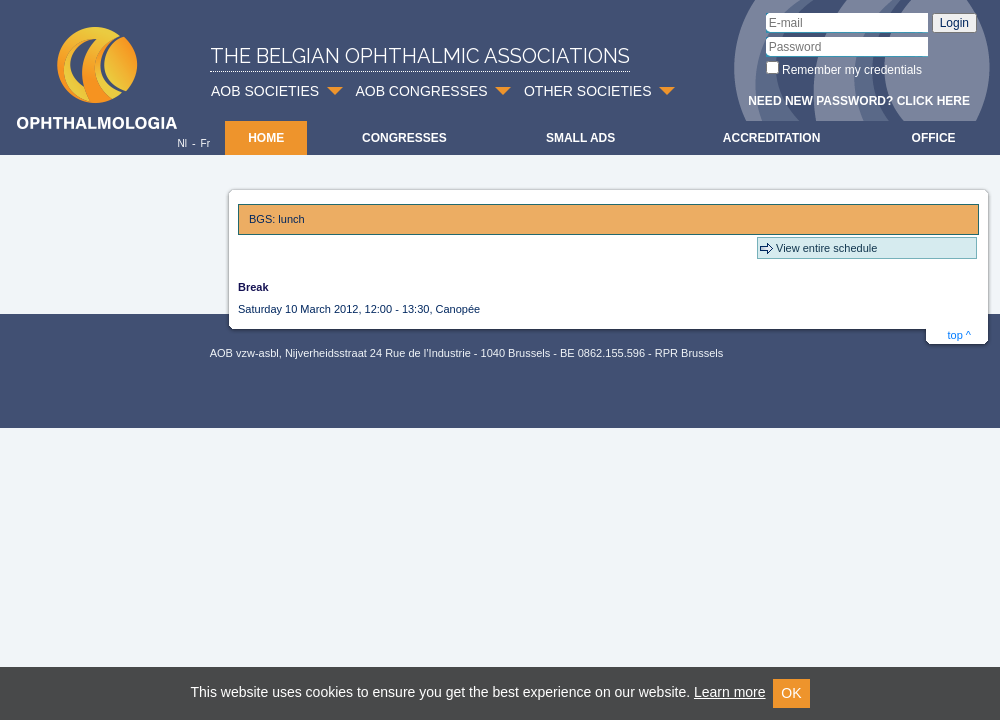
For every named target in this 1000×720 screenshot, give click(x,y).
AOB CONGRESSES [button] (421, 91)
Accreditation (772, 138)
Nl (181, 143)
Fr (205, 143)
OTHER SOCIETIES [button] (588, 91)
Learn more (730, 692)
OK (791, 693)
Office (934, 138)
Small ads (580, 138)
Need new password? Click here (859, 101)
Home (266, 138)
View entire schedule (826, 248)
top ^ (959, 335)
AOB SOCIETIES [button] (265, 91)
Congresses (404, 138)
